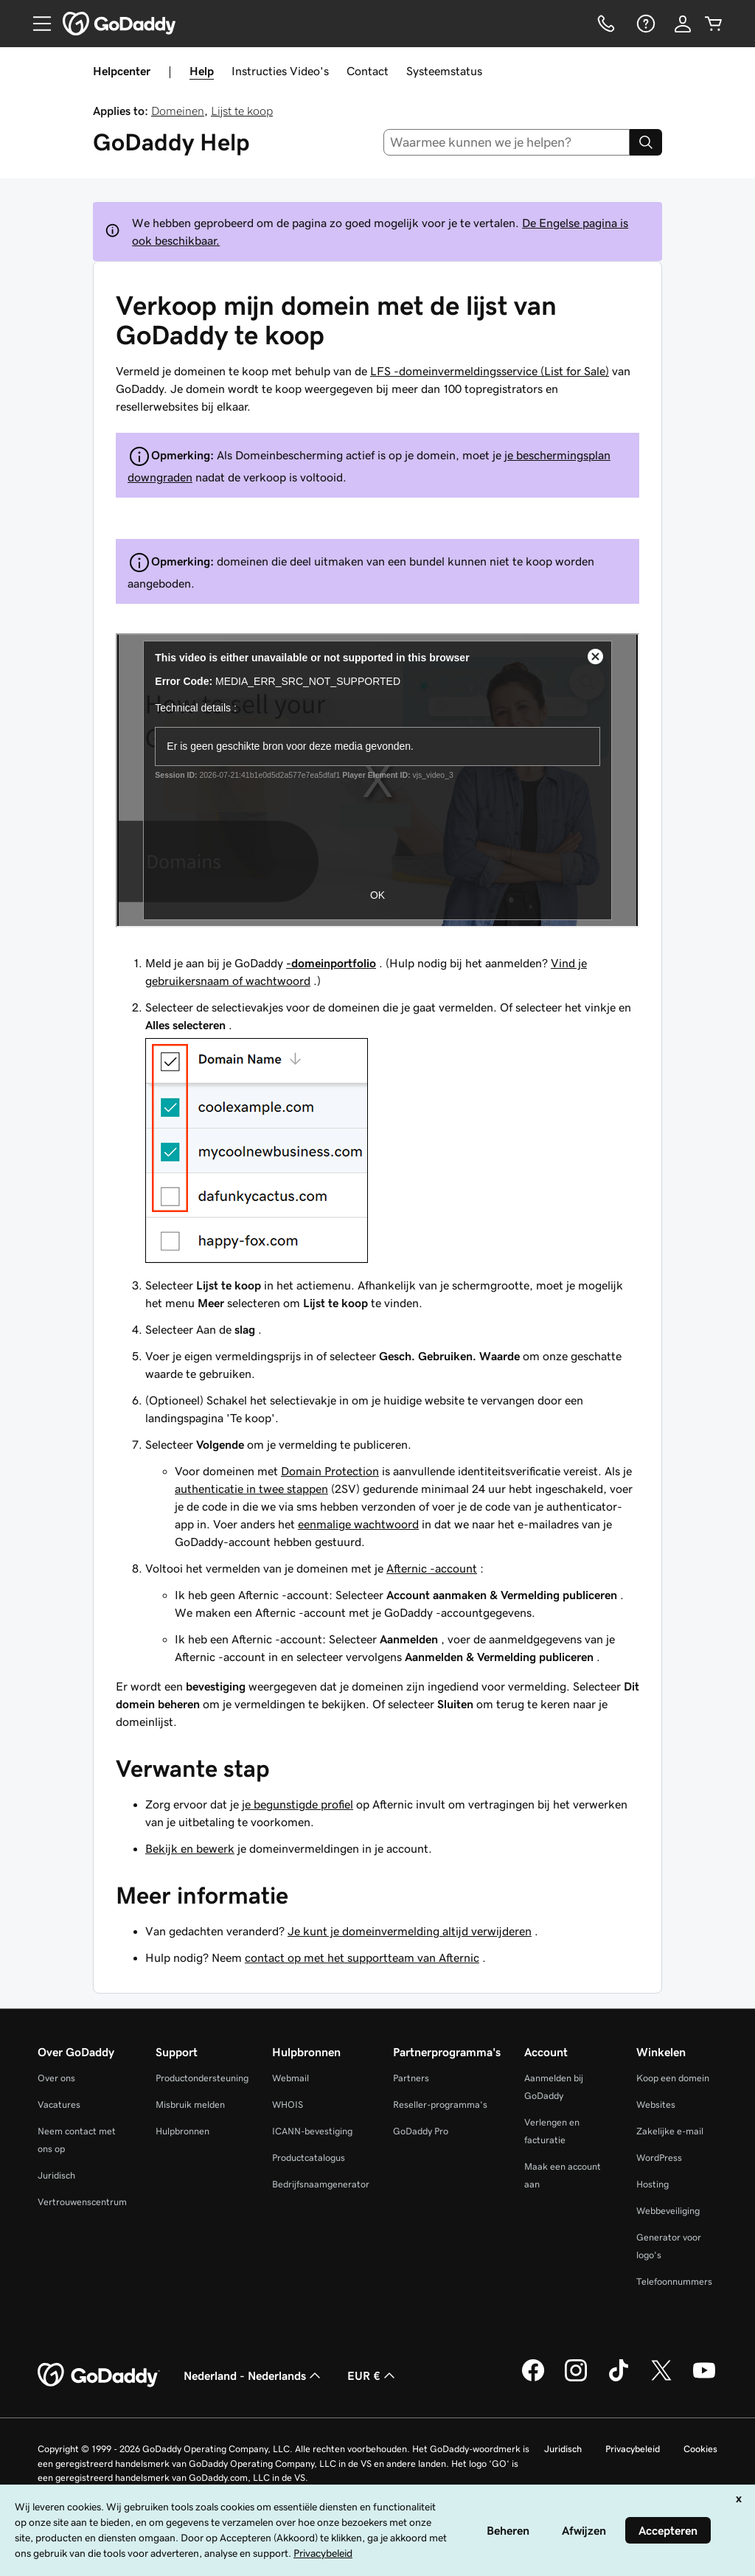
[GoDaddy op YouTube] (704, 2379)
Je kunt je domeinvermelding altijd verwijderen (410, 1931)
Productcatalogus (308, 2157)
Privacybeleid (632, 2449)
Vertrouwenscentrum (82, 2202)
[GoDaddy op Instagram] (576, 2379)
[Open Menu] (36, 23)
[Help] (644, 24)
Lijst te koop (242, 110)
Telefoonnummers (674, 2281)
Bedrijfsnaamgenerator (320, 2184)
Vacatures (59, 2104)
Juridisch (56, 2175)
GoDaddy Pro (420, 2131)
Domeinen (177, 110)
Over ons (56, 2078)
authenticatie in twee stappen (251, 1488)
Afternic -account (431, 1568)
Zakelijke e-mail (669, 2131)
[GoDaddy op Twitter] (661, 2379)
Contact (368, 71)
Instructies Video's (280, 71)
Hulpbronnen (182, 2131)
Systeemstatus (444, 71)
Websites (655, 2104)
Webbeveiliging (668, 2210)
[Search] (646, 142)
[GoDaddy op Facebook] (533, 2379)
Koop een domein (672, 2078)
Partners (411, 2078)
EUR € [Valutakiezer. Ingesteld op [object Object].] (372, 2375)
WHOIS (287, 2104)
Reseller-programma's (440, 2104)
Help (201, 71)
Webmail (290, 2078)
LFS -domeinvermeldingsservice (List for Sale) (489, 371)
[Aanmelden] (683, 24)
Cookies (700, 2449)
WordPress (659, 2157)
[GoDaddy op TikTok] (618, 2379)
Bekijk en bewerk (189, 1848)
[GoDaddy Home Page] (99, 2375)
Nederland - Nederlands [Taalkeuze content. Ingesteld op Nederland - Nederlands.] (254, 2375)
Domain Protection (330, 1471)
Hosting (652, 2184)
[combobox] (507, 142)
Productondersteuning (202, 2078)
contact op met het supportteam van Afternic (362, 1957)
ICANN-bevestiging (312, 2131)
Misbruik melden (190, 2104)
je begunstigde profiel (297, 1804)
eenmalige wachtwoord (358, 1524)
